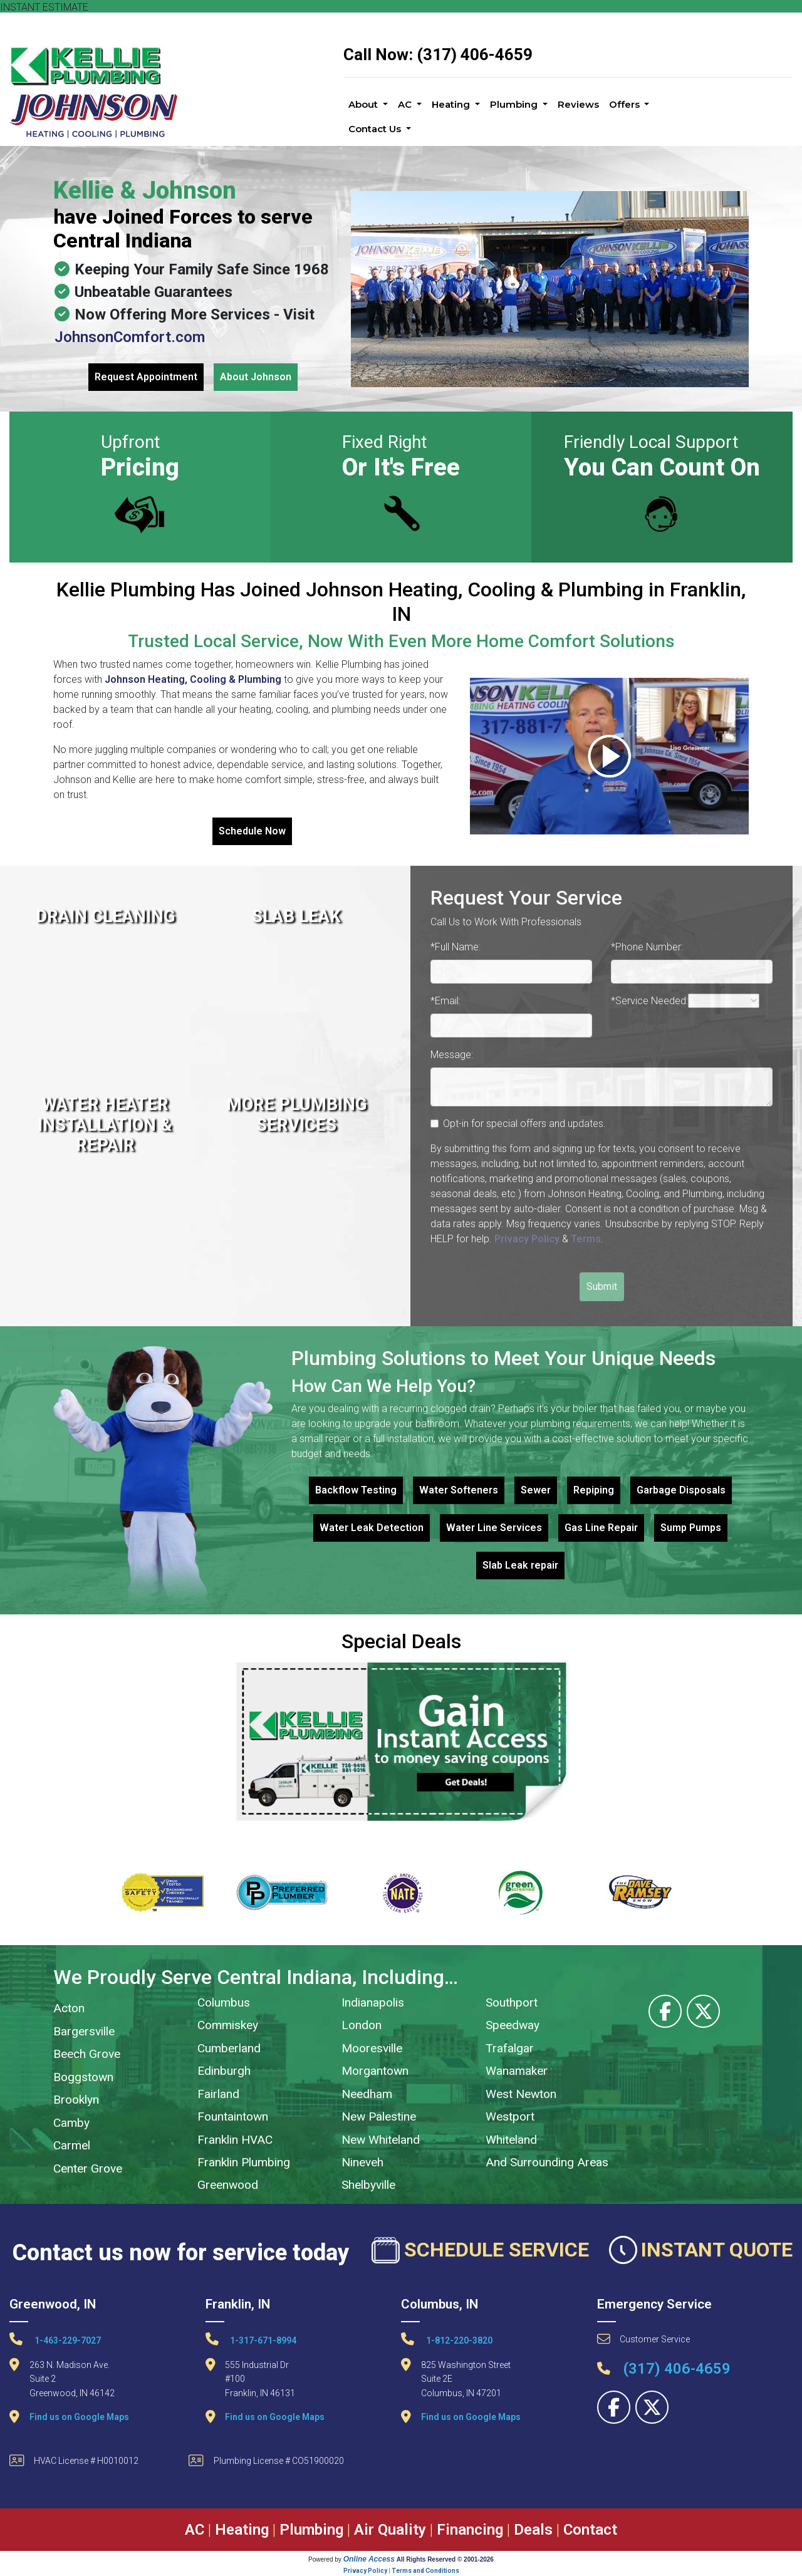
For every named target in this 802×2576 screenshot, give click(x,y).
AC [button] (406, 104)
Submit (601, 1286)
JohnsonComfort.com (130, 337)
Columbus (223, 2002)
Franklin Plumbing (243, 2162)
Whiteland (511, 2139)
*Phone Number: (647, 947)
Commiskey (227, 2025)
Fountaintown (232, 2116)
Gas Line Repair (601, 1528)
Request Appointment (146, 377)
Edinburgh (224, 2071)
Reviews (578, 104)
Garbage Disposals (681, 1490)
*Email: (445, 1001)
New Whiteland (380, 2139)
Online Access (369, 2559)
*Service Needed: (649, 1001)
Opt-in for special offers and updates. (524, 1124)
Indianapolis (372, 2002)
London (361, 2025)
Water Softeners (458, 1490)
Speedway (512, 2025)
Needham (366, 2094)
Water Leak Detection (372, 1528)
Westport (510, 2116)
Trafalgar (510, 2048)
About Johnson (255, 377)
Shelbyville (368, 2185)
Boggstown (83, 2077)
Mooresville (371, 2048)
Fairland (218, 2094)
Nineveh (362, 2162)
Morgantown (375, 2071)
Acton (69, 2008)
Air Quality (390, 2529)
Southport (512, 2002)
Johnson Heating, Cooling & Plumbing (193, 679)
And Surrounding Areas (547, 2162)
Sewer (536, 1490)
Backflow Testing (356, 1490)
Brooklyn (76, 2099)
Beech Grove (86, 2054)
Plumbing (311, 2529)
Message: (451, 1055)
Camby (71, 2123)
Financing (470, 2529)
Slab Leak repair (520, 1565)
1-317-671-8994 (251, 2338)
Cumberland (229, 2048)
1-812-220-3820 (446, 2338)
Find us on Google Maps (79, 2417)
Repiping (593, 1490)
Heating (242, 2529)
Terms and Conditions (425, 2570)
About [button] (364, 104)
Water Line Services (494, 1528)
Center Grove (87, 2168)
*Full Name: (455, 947)
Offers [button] (625, 104)
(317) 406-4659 (664, 2368)
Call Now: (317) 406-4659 (438, 54)
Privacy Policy (527, 1239)
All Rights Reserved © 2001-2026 (445, 2559)
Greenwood (227, 2185)
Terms (586, 1239)
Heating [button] (452, 104)
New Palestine (378, 2116)
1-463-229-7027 (55, 2338)
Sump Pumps (690, 1528)
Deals (533, 2529)
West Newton (521, 2094)
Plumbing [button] (515, 104)
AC (194, 2529)
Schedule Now (252, 831)
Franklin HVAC (235, 2139)
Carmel (71, 2145)
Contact (590, 2529)
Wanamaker (517, 2071)
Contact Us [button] (376, 129)
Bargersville (84, 2031)
